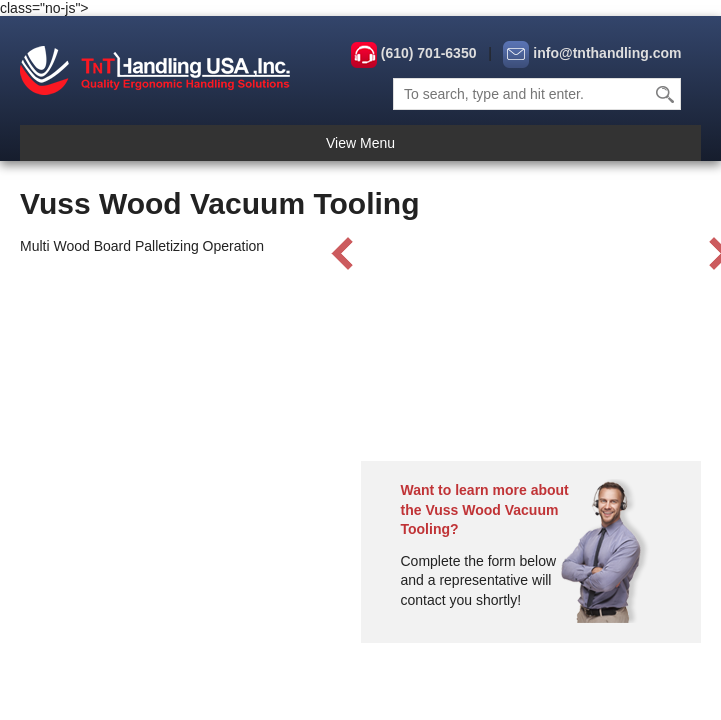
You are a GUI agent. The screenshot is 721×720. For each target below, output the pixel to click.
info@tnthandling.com (607, 53)
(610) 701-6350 (429, 53)
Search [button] (666, 94)
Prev (342, 254)
